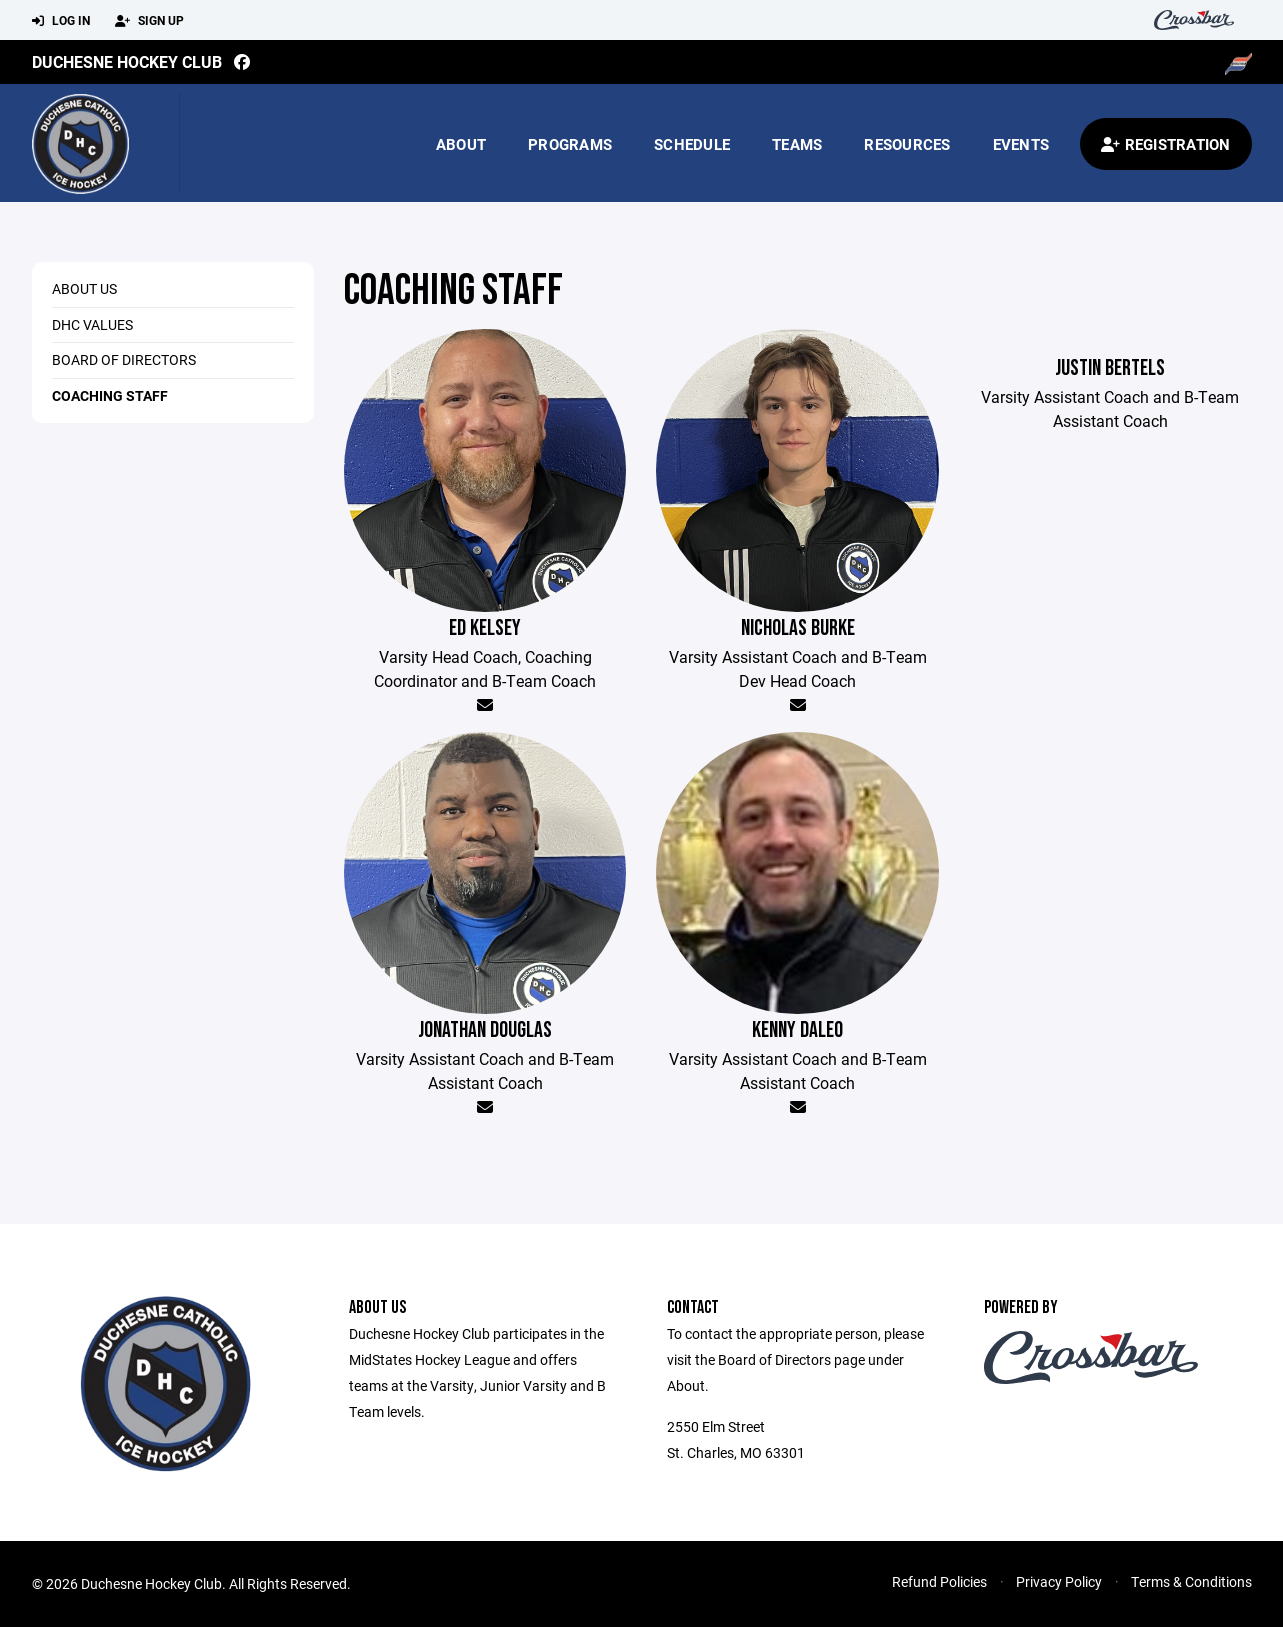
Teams (797, 144)
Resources (907, 144)
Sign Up (149, 21)
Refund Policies (939, 1581)
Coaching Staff (110, 395)
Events (1021, 144)
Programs (570, 144)
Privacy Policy (1059, 1581)
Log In (61, 21)
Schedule (692, 144)
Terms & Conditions (1191, 1581)
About (461, 144)
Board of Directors (124, 359)
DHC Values (92, 324)
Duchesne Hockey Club (127, 61)
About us (84, 288)
